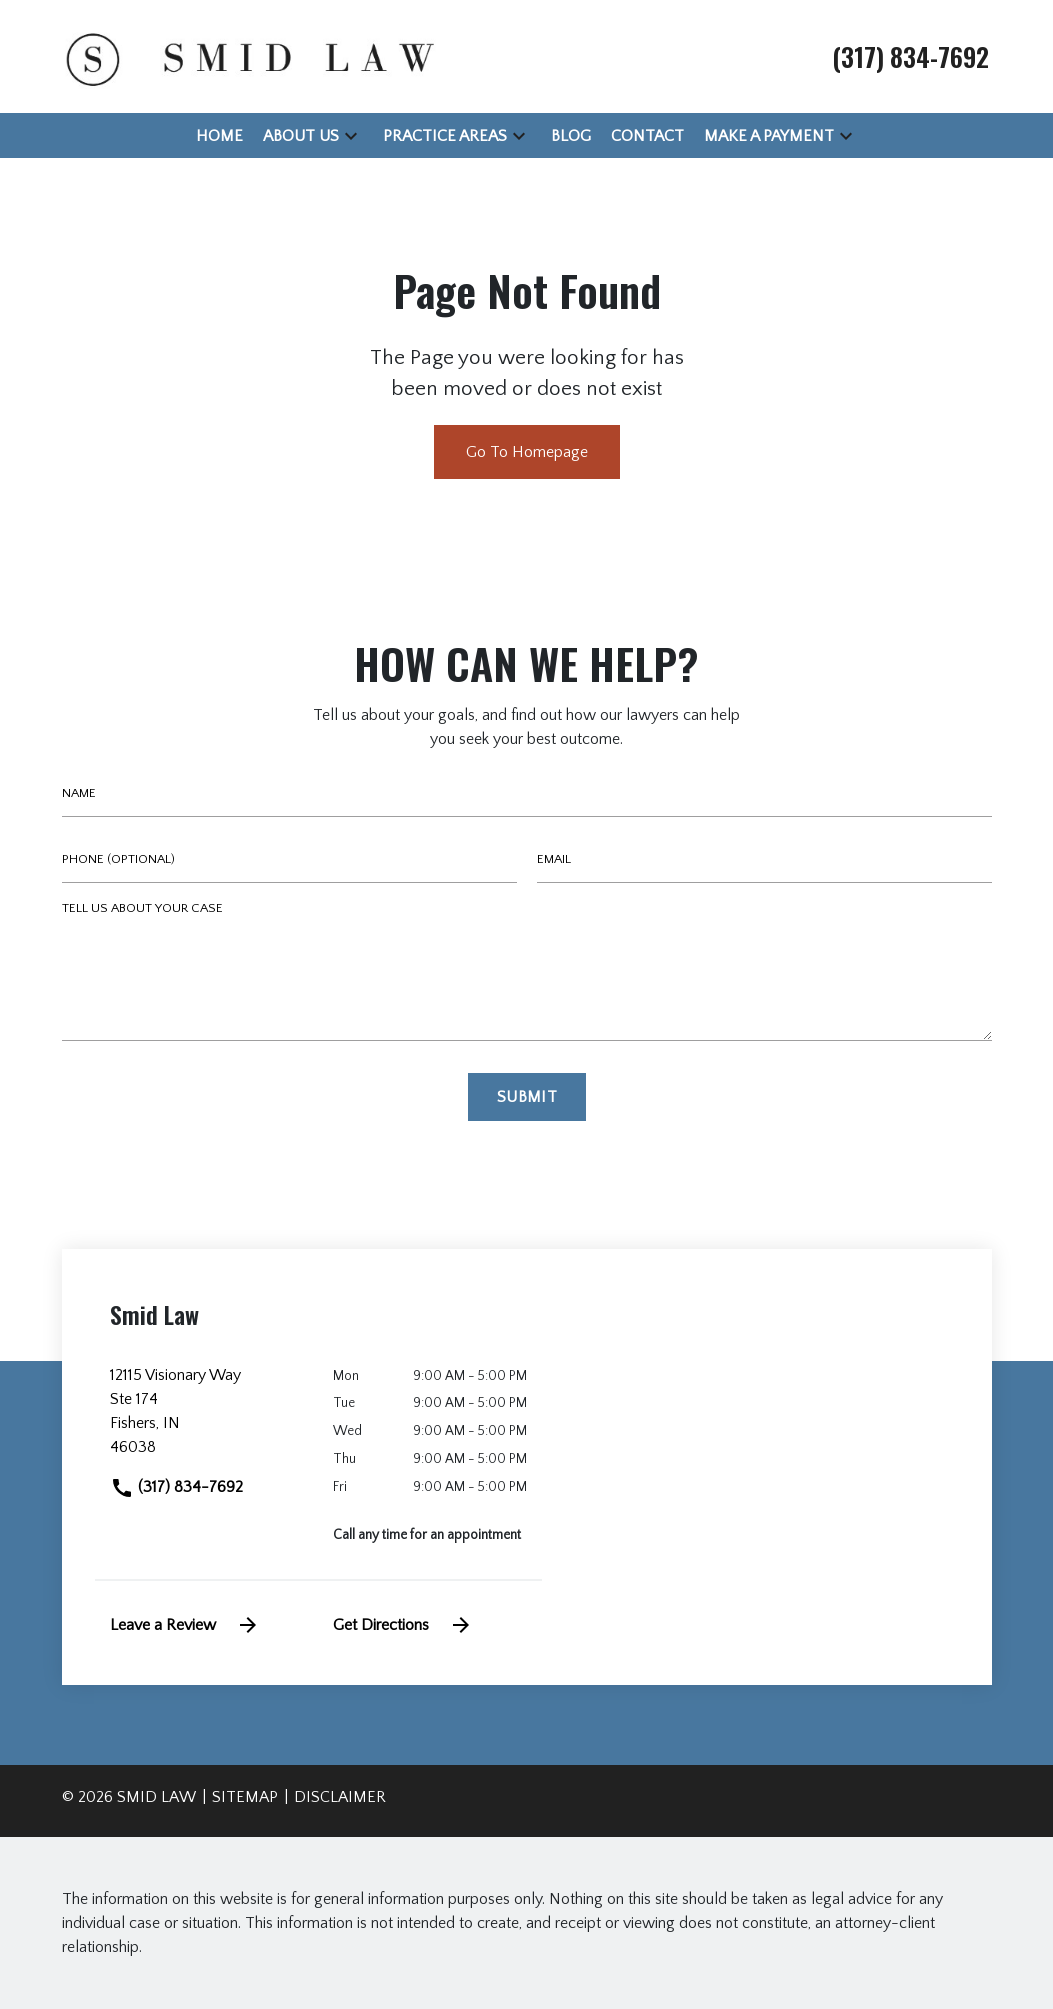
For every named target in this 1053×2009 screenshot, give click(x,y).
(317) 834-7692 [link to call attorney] (176, 1487)
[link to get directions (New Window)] (207, 1419)
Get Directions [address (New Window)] (403, 1625)
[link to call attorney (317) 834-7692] (910, 56)
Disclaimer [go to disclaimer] (340, 1797)
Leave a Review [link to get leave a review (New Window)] (185, 1625)
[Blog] (571, 136)
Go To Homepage (527, 452)
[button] (351, 135)
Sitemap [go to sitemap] (245, 1797)
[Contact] (647, 136)
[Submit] (527, 1097)
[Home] (219, 136)
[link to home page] (247, 55)
